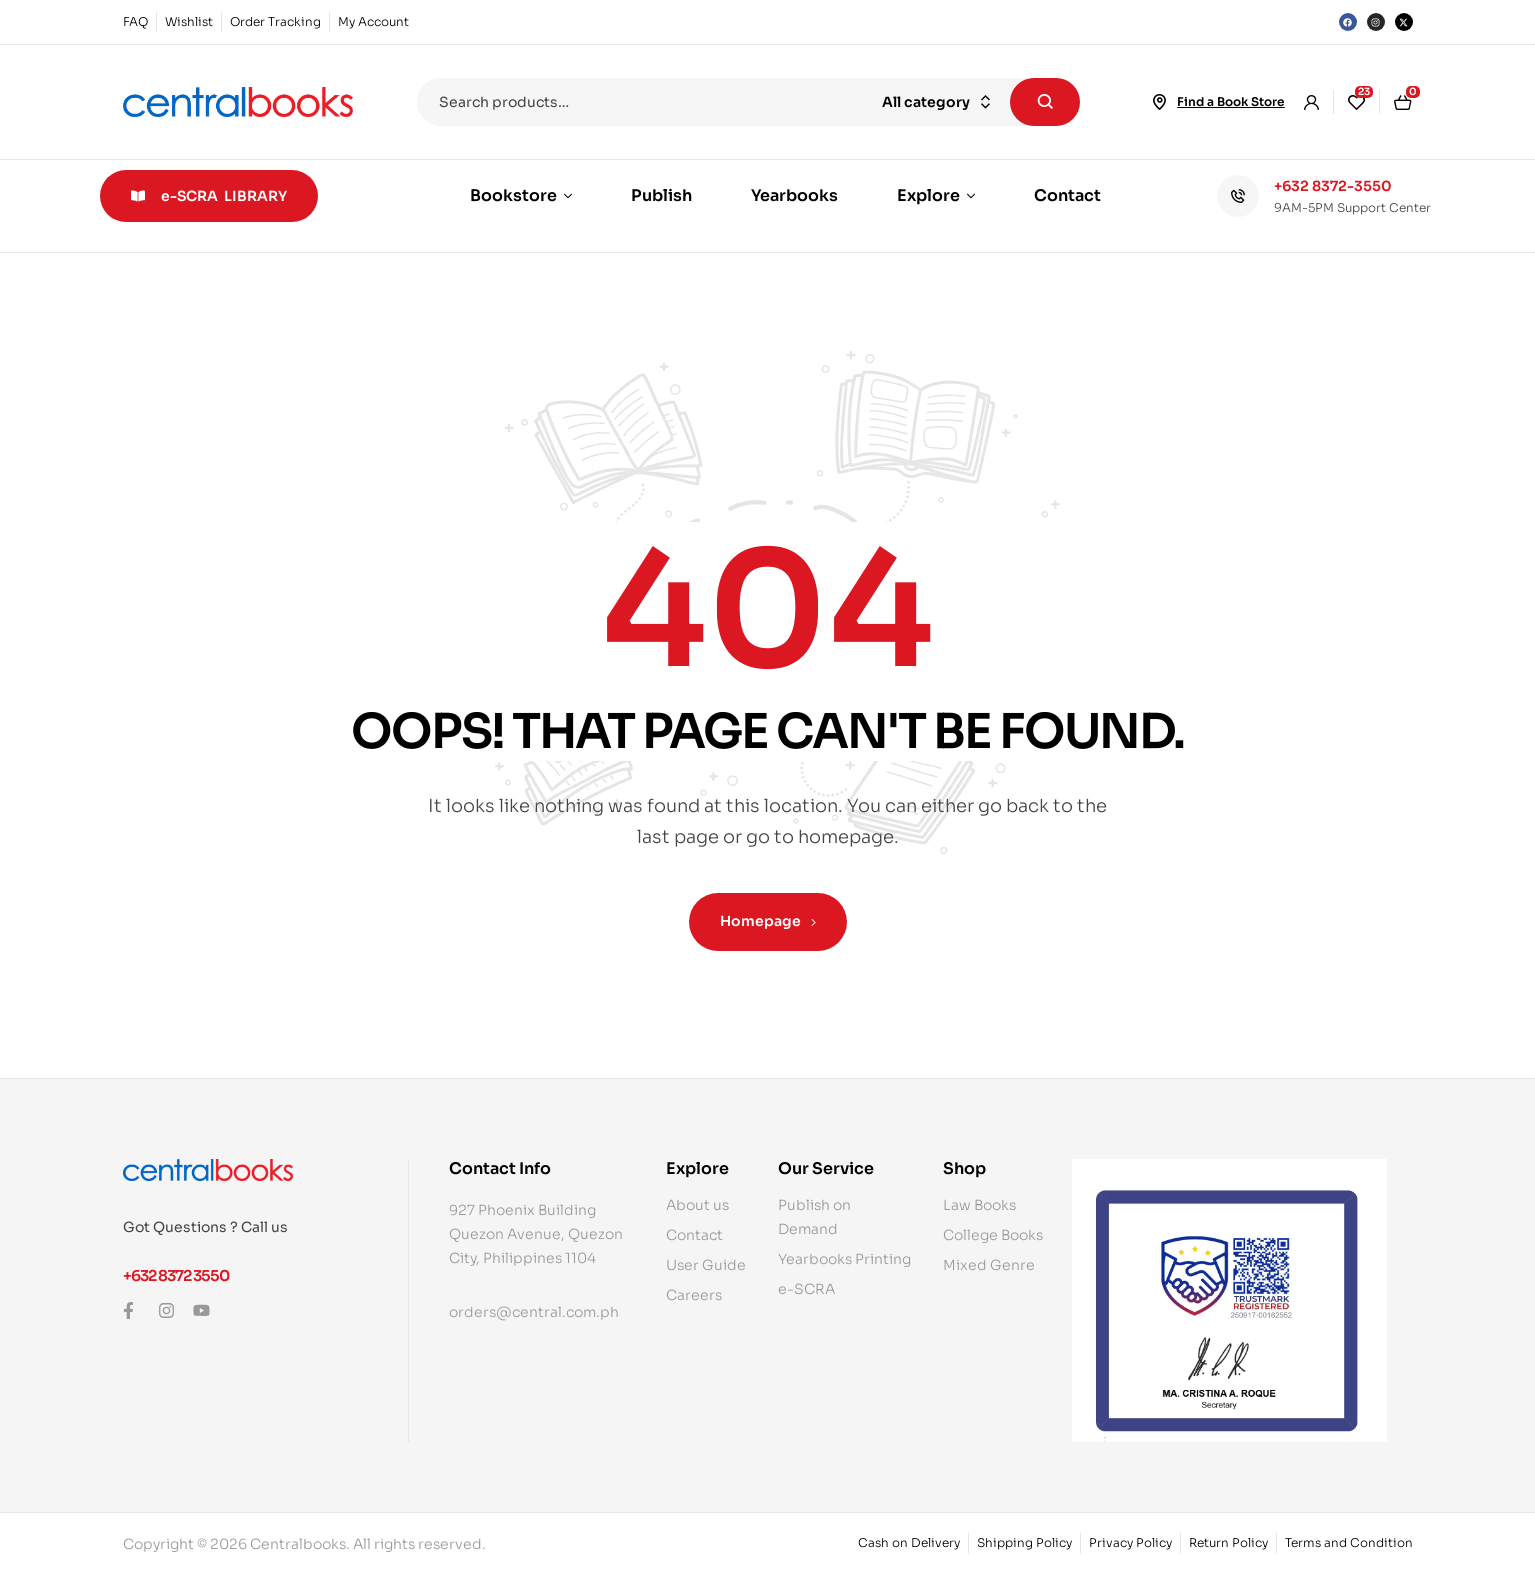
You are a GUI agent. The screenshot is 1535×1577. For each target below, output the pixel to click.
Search (1045, 102)
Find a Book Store (1230, 101)
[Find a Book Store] (1159, 102)
